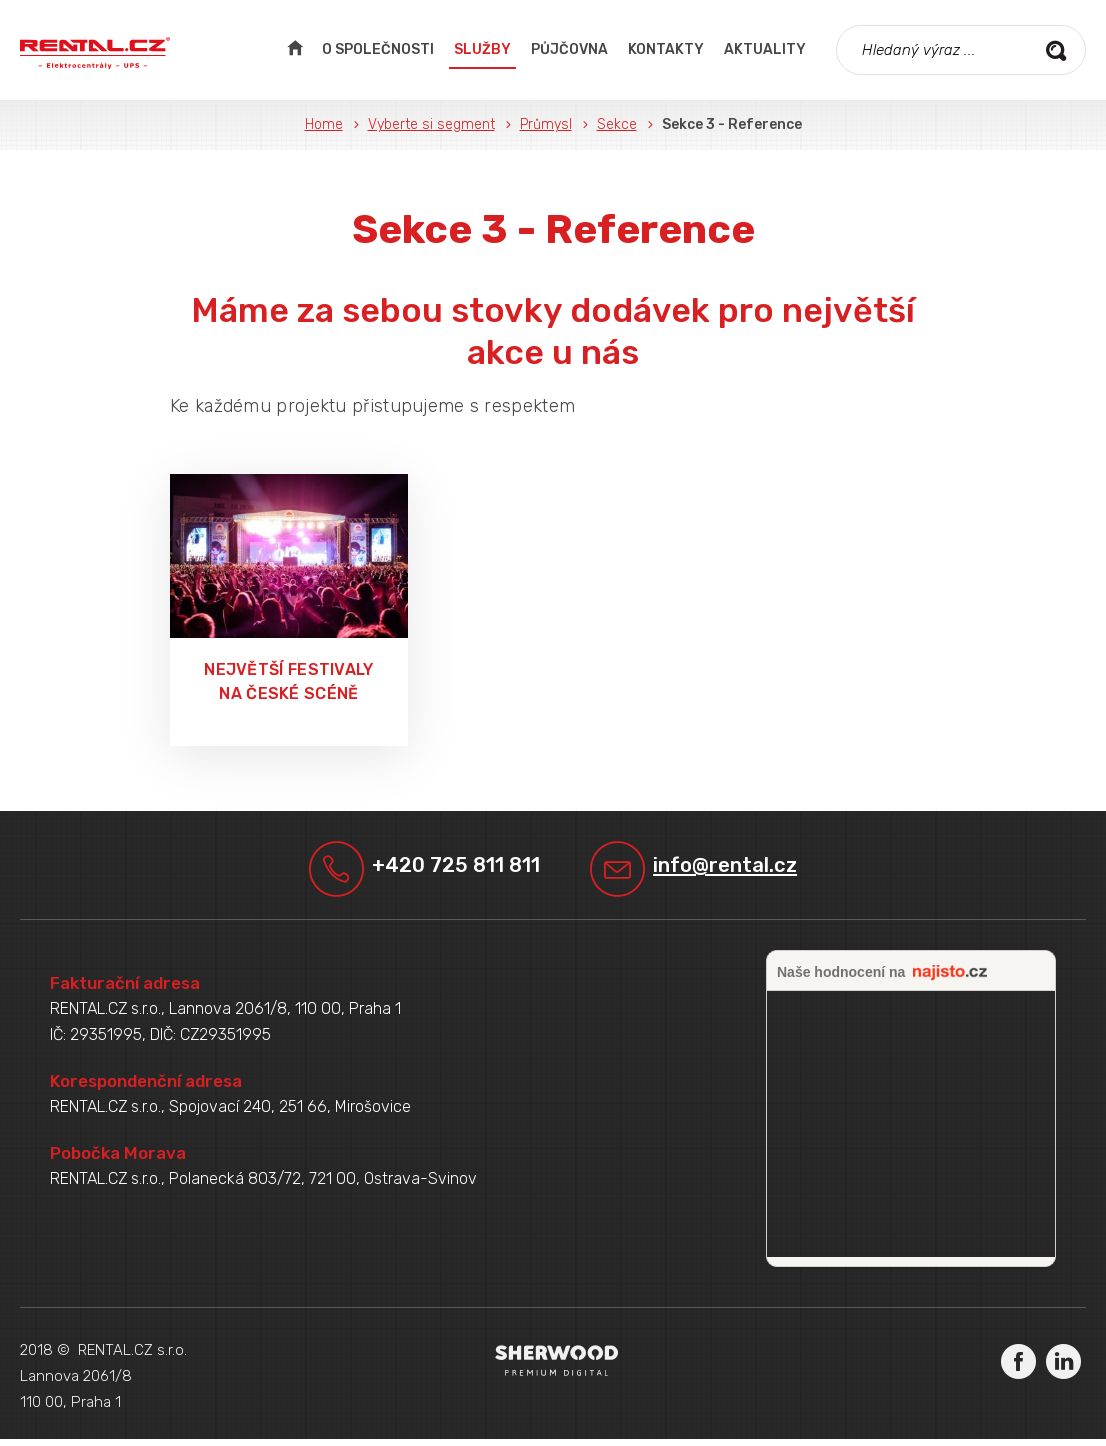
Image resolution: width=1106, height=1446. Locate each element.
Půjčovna (569, 49)
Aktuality (765, 49)
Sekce (617, 124)
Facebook (1018, 1367)
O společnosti (378, 49)
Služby (482, 49)
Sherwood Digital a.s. (556, 1367)
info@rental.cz (740, 868)
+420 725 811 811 (452, 868)
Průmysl (546, 124)
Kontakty (666, 49)
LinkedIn (1063, 1367)
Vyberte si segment (431, 124)
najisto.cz (950, 980)
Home (324, 124)
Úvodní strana (294, 50)
